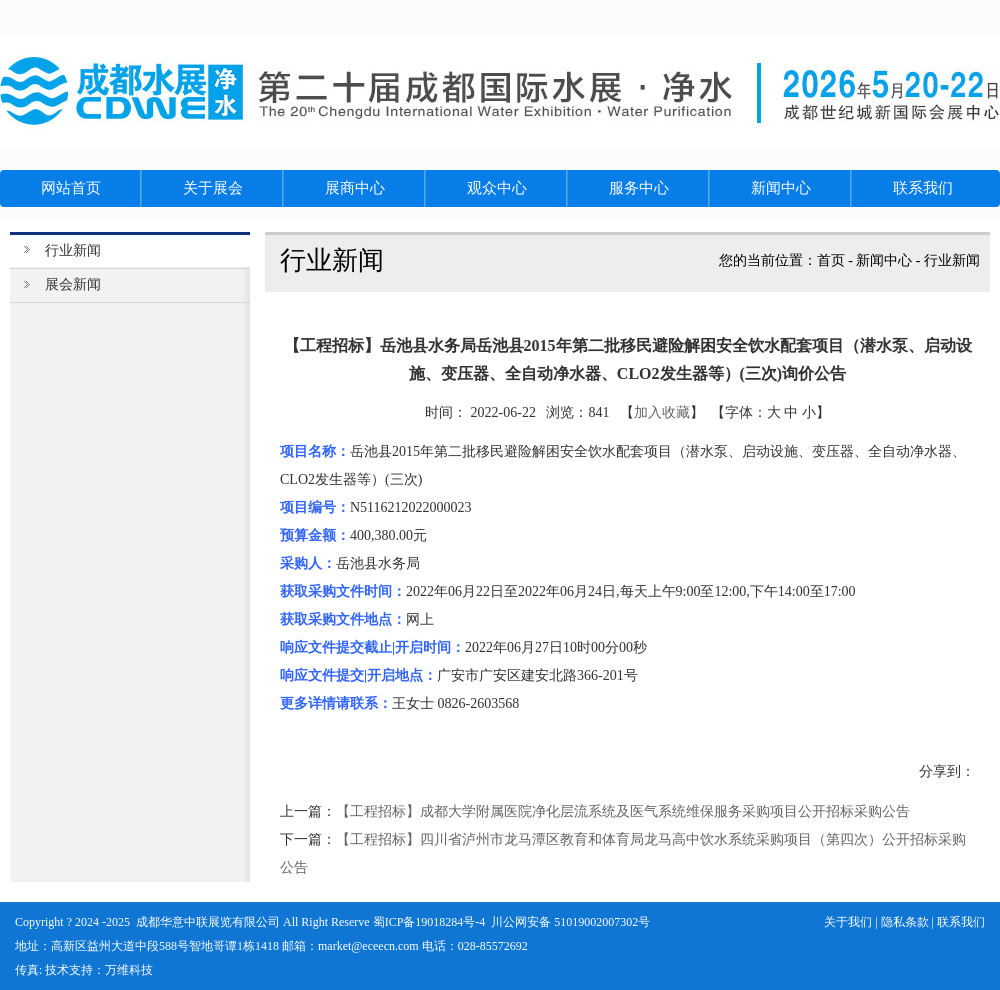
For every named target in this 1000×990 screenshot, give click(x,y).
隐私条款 (905, 922)
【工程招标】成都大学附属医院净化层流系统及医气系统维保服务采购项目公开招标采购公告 (623, 811)
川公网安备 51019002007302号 (570, 922)
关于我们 (848, 922)
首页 (831, 260)
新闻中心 (884, 260)
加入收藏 (662, 412)
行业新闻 (952, 260)
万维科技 (129, 970)
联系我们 (961, 922)
